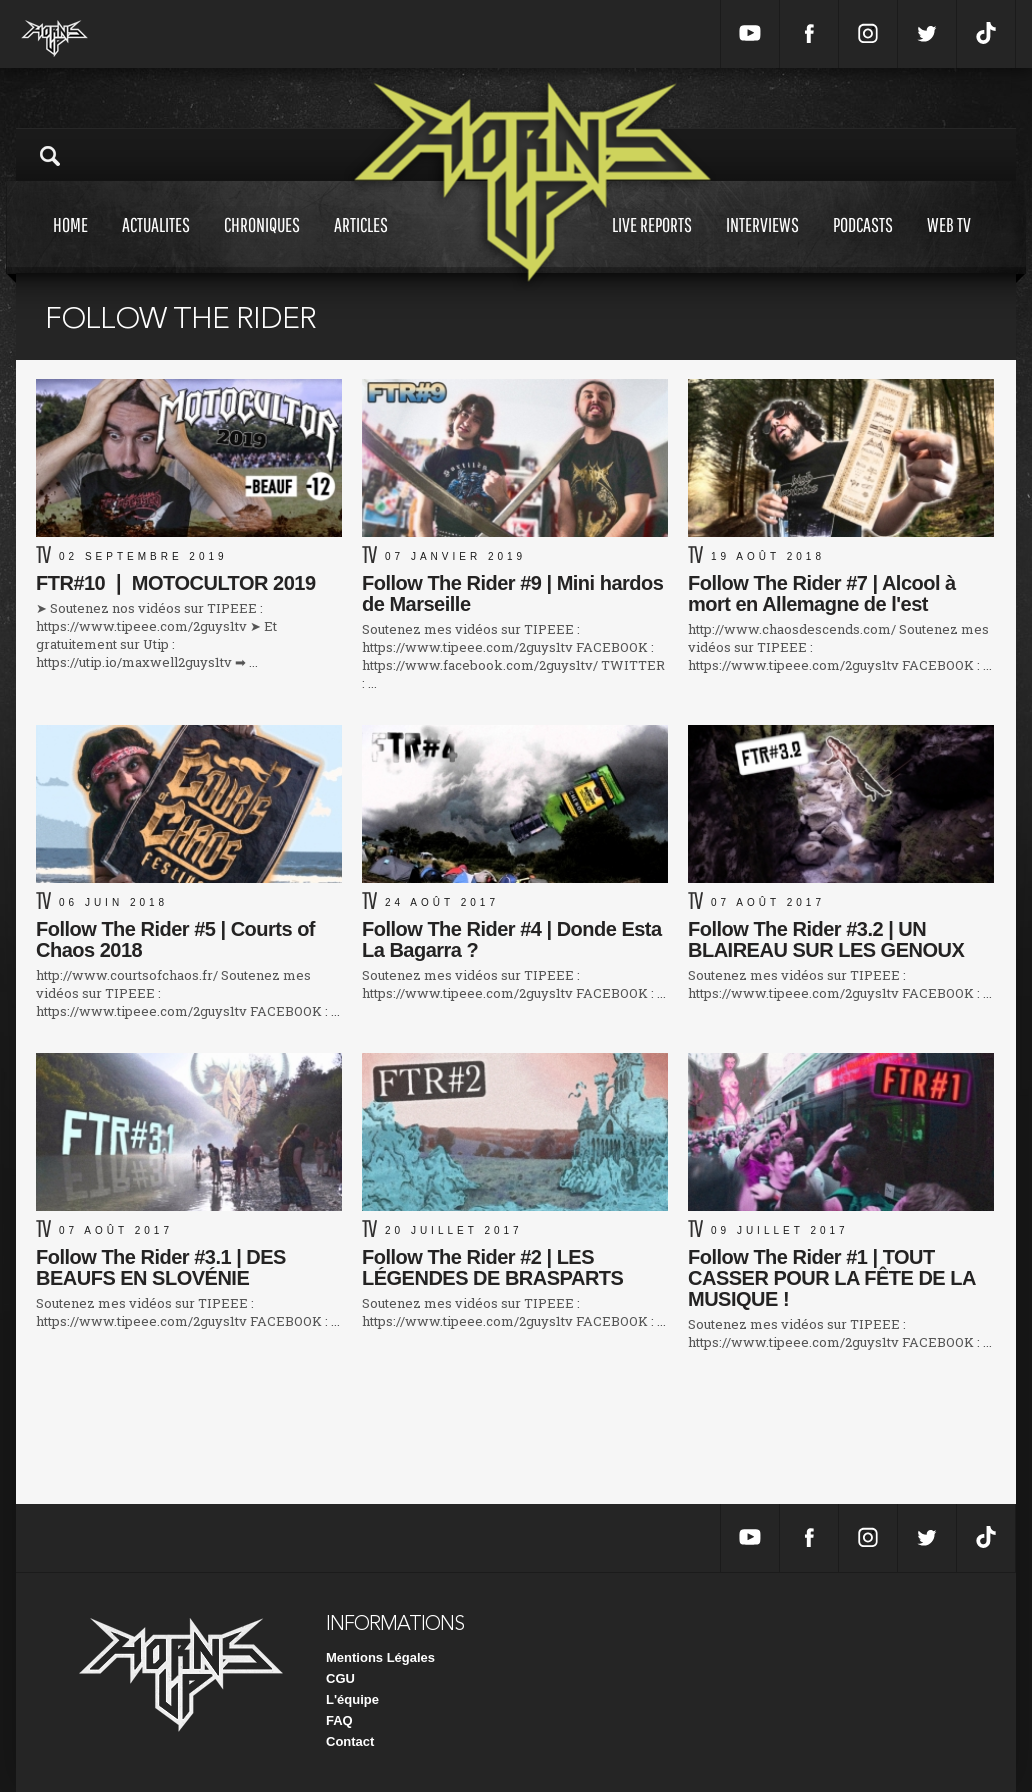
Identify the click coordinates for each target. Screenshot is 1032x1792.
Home (70, 243)
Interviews (762, 243)
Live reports (652, 243)
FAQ (339, 1720)
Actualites (156, 243)
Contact (350, 1741)
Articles (361, 243)
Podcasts (863, 243)
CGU (340, 1678)
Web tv (949, 243)
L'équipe (352, 1699)
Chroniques (262, 243)
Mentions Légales (380, 1657)
